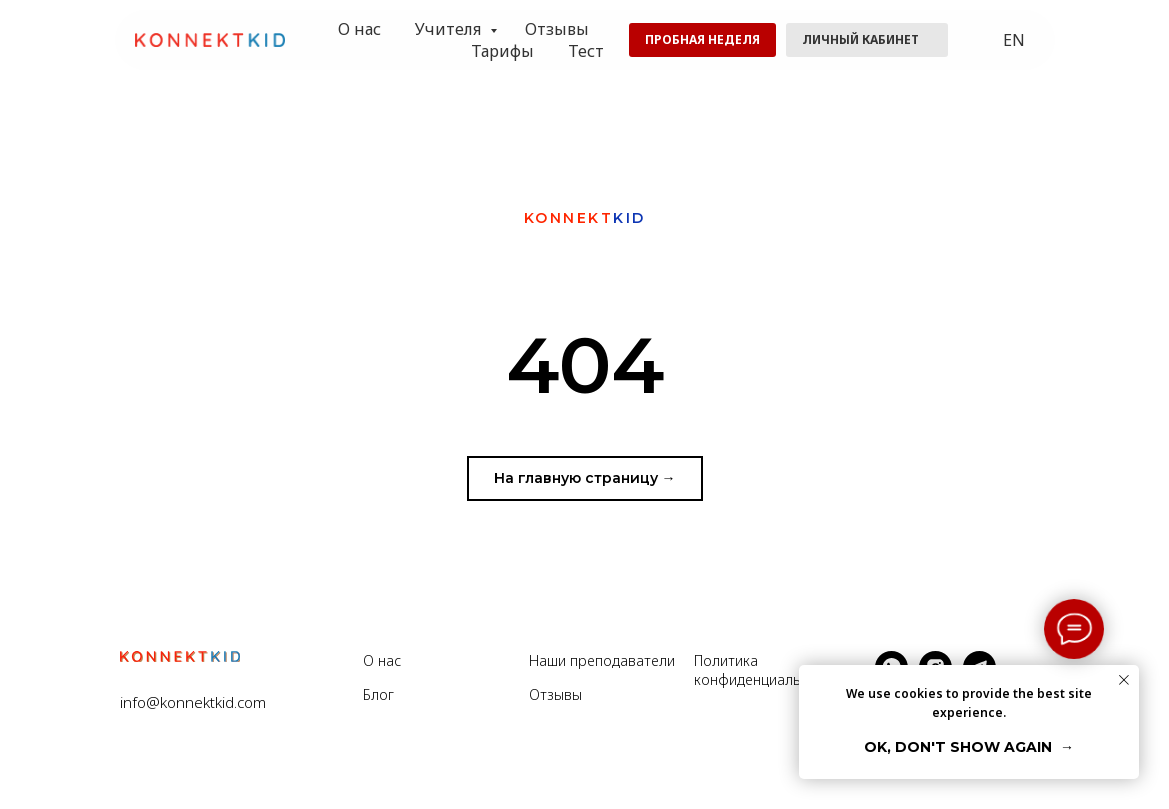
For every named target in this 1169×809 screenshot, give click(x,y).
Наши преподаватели (602, 660)
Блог (378, 694)
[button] (702, 40)
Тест (586, 51)
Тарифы (502, 51)
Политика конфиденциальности (767, 670)
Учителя (450, 29)
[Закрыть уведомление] (1124, 680)
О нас (359, 29)
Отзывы (557, 29)
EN (1014, 40)
